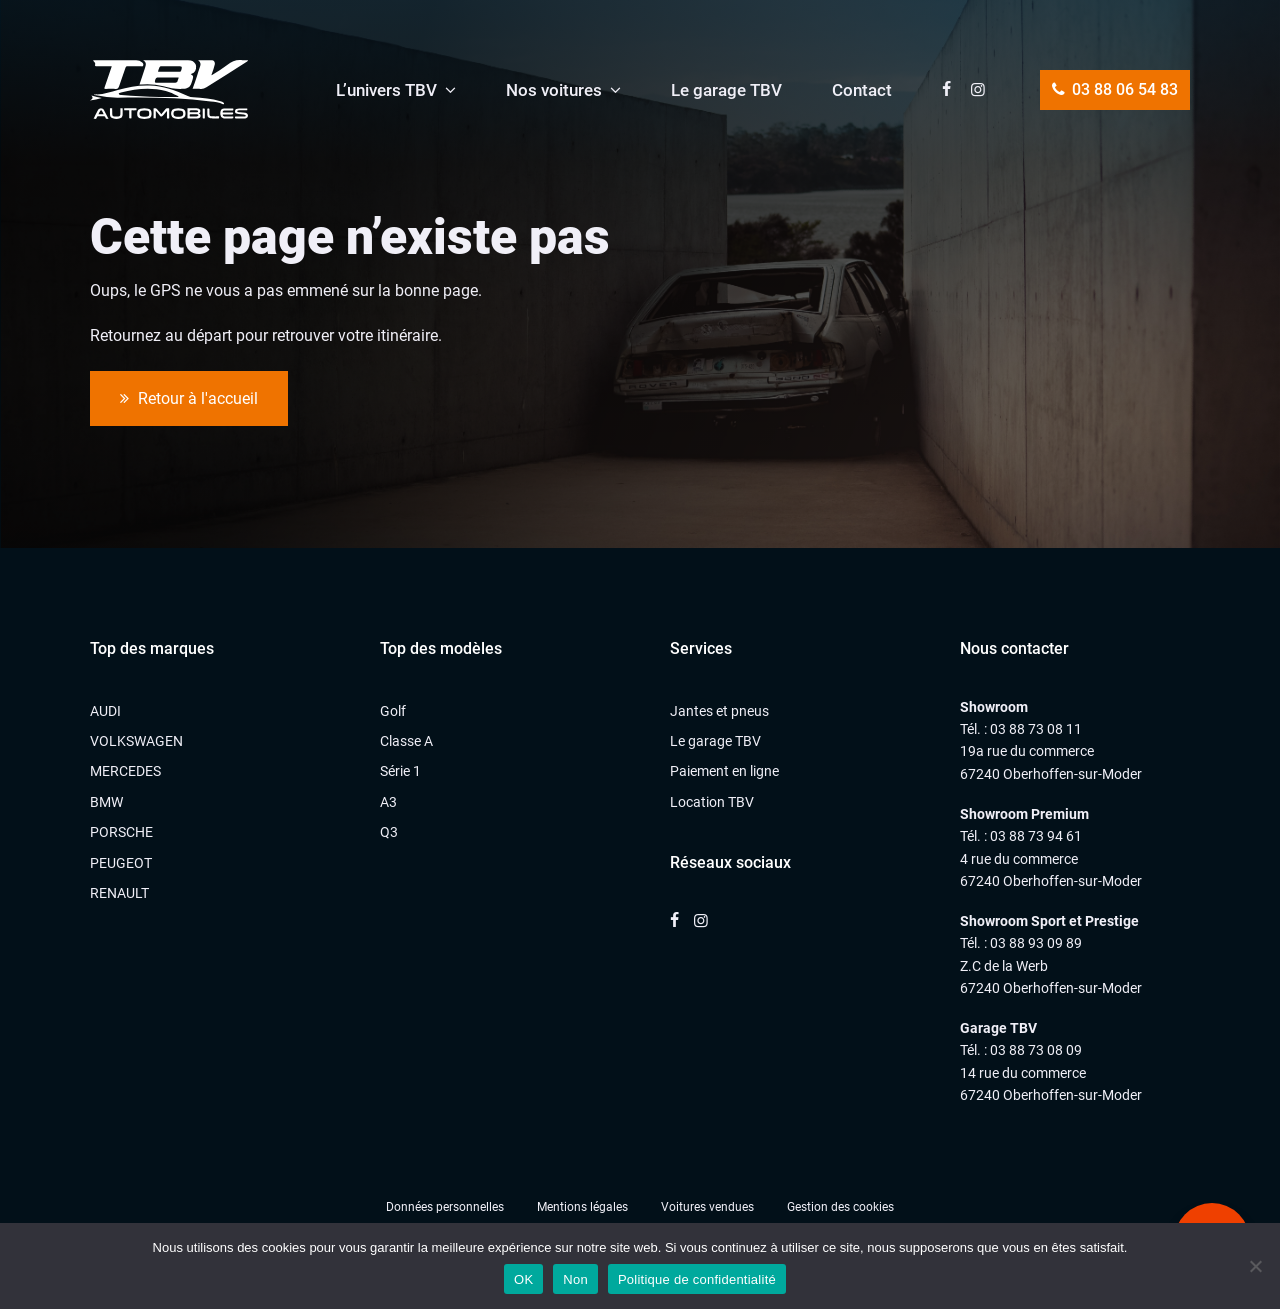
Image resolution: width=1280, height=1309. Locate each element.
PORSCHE (121, 832)
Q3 (389, 832)
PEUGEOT (121, 863)
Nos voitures (554, 90)
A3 (388, 802)
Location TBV (712, 802)
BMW (106, 802)
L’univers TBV (386, 90)
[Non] (1255, 1266)
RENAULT (119, 893)
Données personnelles (445, 1207)
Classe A (406, 741)
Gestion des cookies (840, 1207)
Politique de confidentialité (697, 1279)
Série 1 (400, 771)
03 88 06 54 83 (1115, 89)
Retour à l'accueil (189, 399)
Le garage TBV (726, 90)
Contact (862, 90)
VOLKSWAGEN (136, 741)
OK (523, 1279)
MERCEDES (125, 771)
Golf (393, 711)
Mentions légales (582, 1207)
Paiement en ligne (724, 771)
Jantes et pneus (719, 711)
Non (575, 1279)
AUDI (105, 711)
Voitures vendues (707, 1207)
